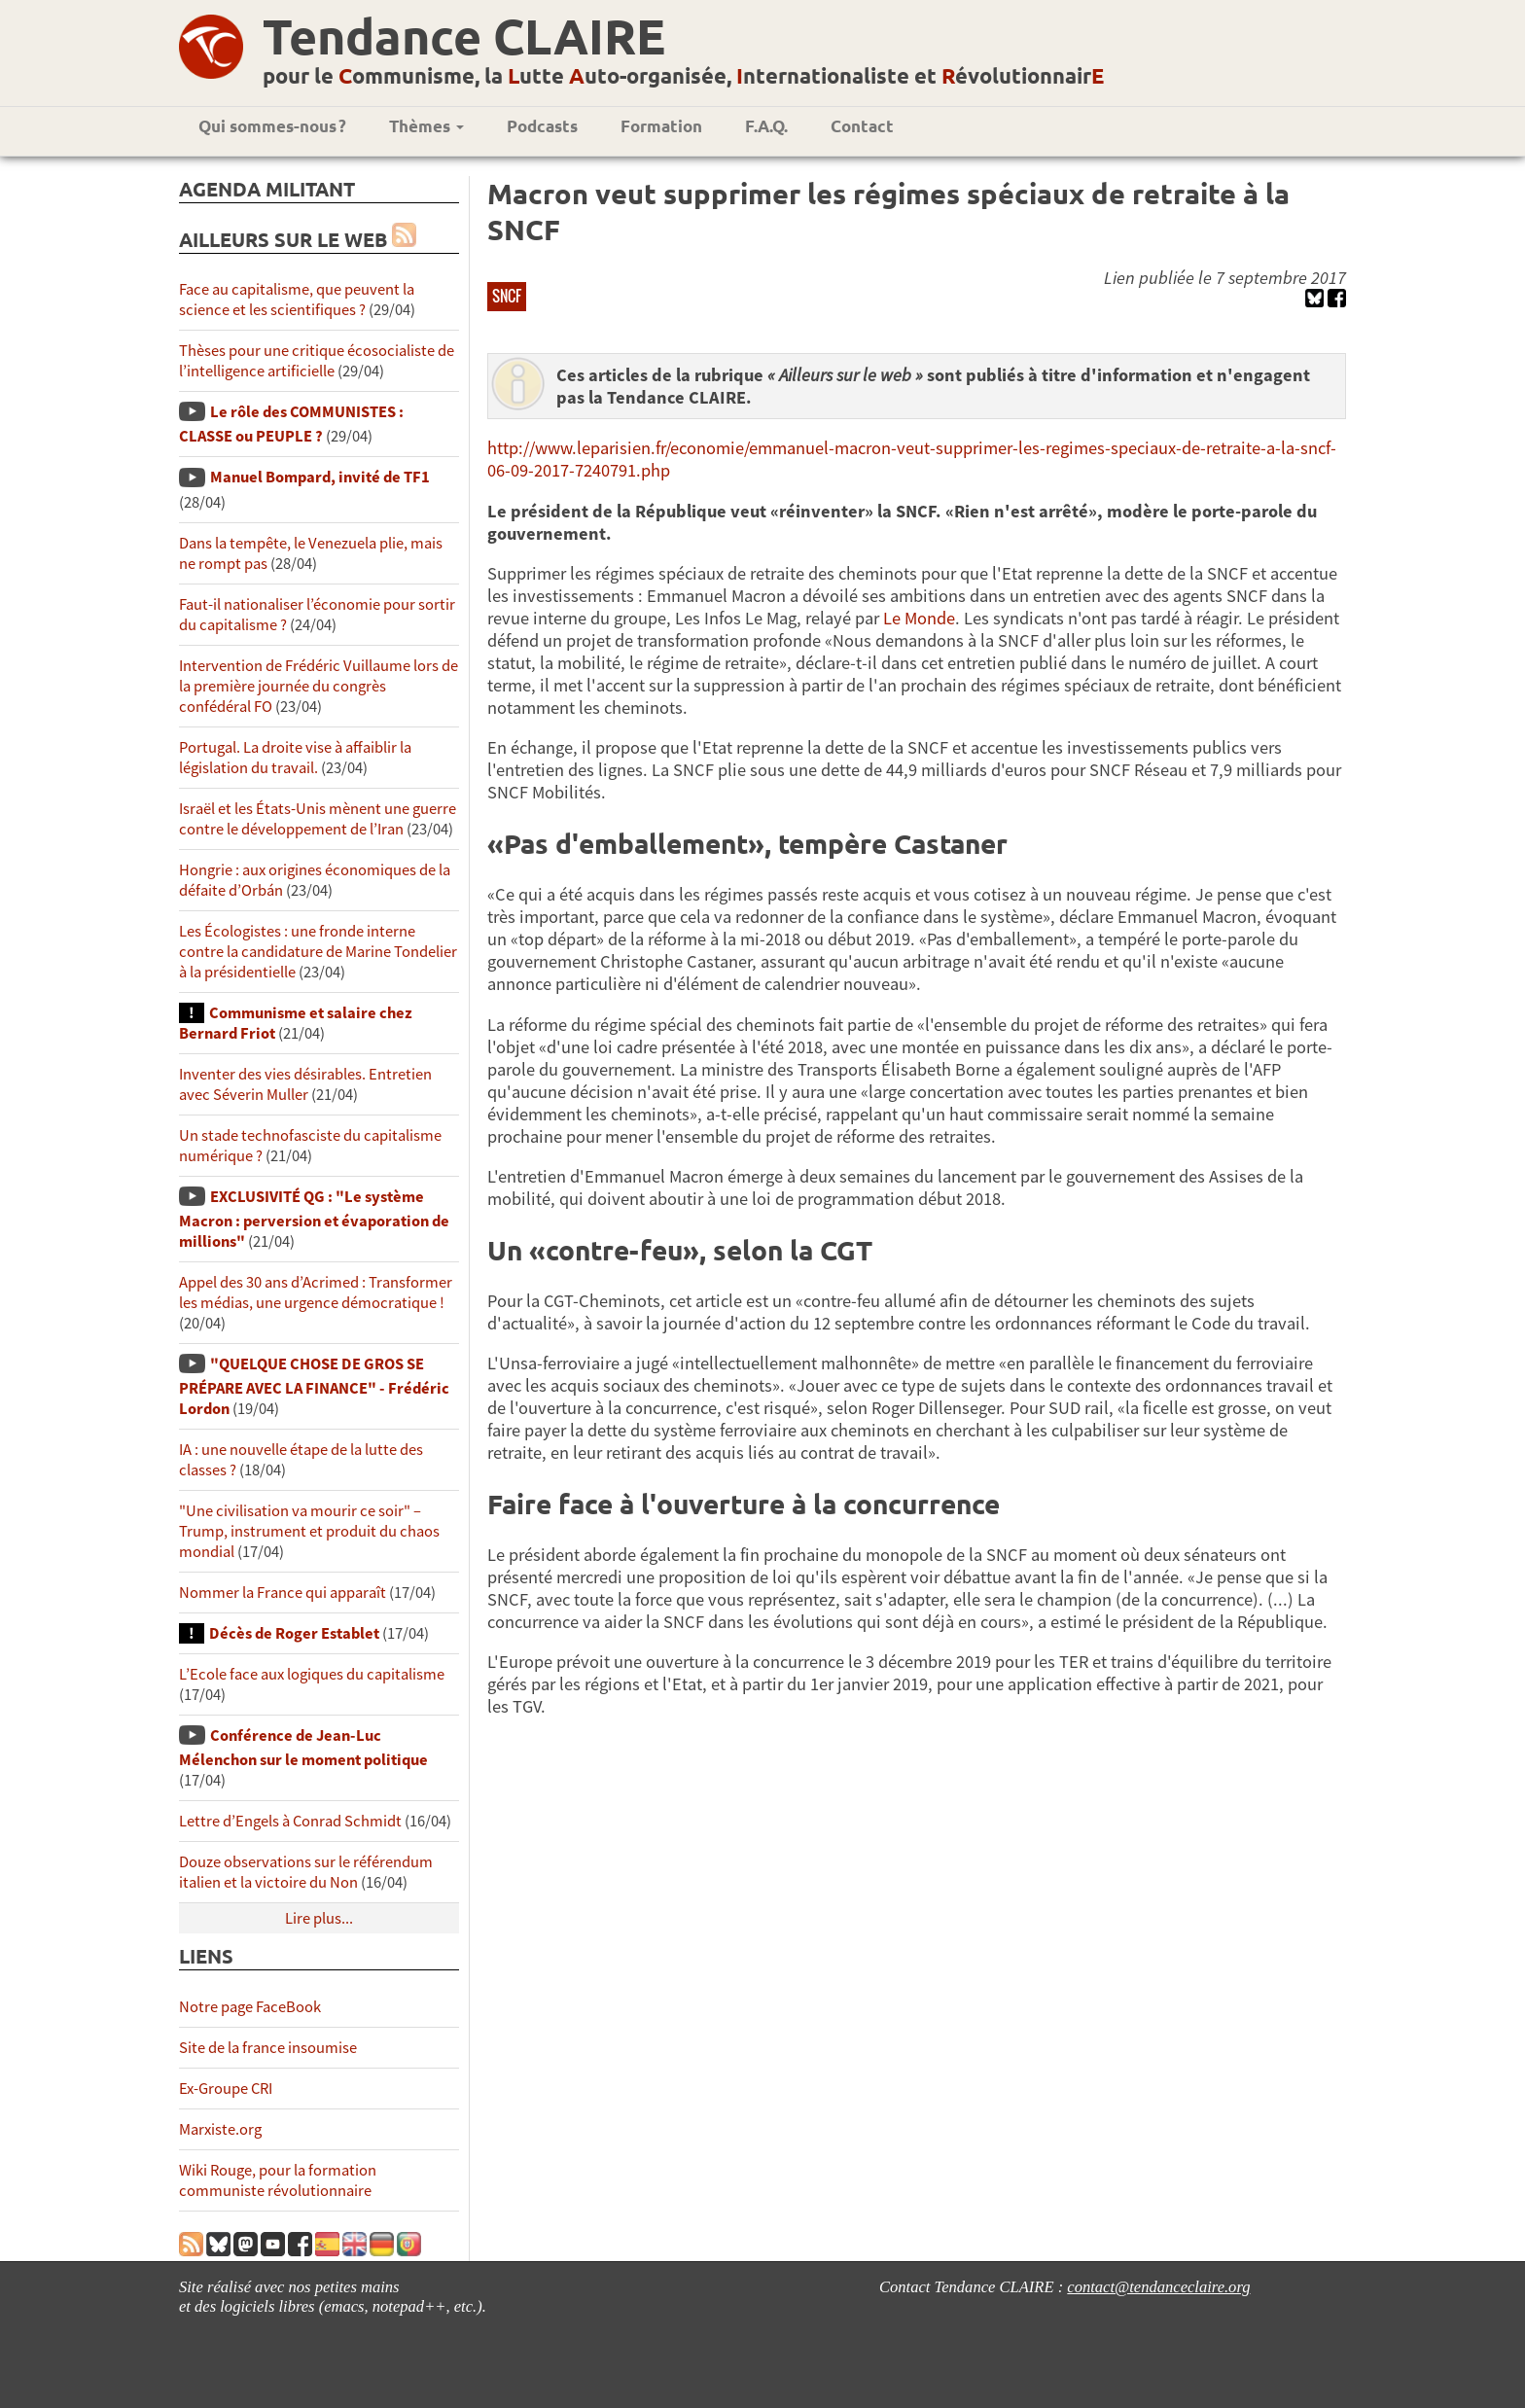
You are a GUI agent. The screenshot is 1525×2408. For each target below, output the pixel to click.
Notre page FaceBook (250, 2007)
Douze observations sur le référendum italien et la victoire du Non (306, 1872)
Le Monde (919, 618)
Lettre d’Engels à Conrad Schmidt (290, 1821)
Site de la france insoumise (268, 2047)
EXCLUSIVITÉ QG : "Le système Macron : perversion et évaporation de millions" (314, 1219)
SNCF (506, 295)
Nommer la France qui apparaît (282, 1592)
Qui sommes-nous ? (272, 126)
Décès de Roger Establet (294, 1633)
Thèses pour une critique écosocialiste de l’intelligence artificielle (316, 360)
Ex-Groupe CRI (225, 2088)
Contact (862, 126)
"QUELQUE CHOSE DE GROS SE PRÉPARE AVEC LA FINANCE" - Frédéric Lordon (314, 1386)
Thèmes (426, 126)
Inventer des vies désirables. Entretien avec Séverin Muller (305, 1084)
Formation (661, 126)
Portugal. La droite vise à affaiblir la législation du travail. (295, 757)
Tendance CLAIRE (464, 35)
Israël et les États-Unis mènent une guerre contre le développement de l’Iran (317, 818)
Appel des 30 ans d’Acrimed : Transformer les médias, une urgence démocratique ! (315, 1292)
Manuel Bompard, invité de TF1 (320, 477)
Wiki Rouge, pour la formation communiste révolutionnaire (277, 2180)
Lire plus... (319, 1918)
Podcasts (542, 126)
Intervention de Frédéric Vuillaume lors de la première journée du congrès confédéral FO (318, 686)
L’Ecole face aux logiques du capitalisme (311, 1674)
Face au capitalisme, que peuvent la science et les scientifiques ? (296, 299)
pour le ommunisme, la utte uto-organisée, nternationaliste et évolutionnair (683, 75)
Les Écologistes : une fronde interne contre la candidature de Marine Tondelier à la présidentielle (318, 951)
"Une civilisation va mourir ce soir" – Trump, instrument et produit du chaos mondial (309, 1531)
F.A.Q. (766, 126)
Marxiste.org (220, 2129)
